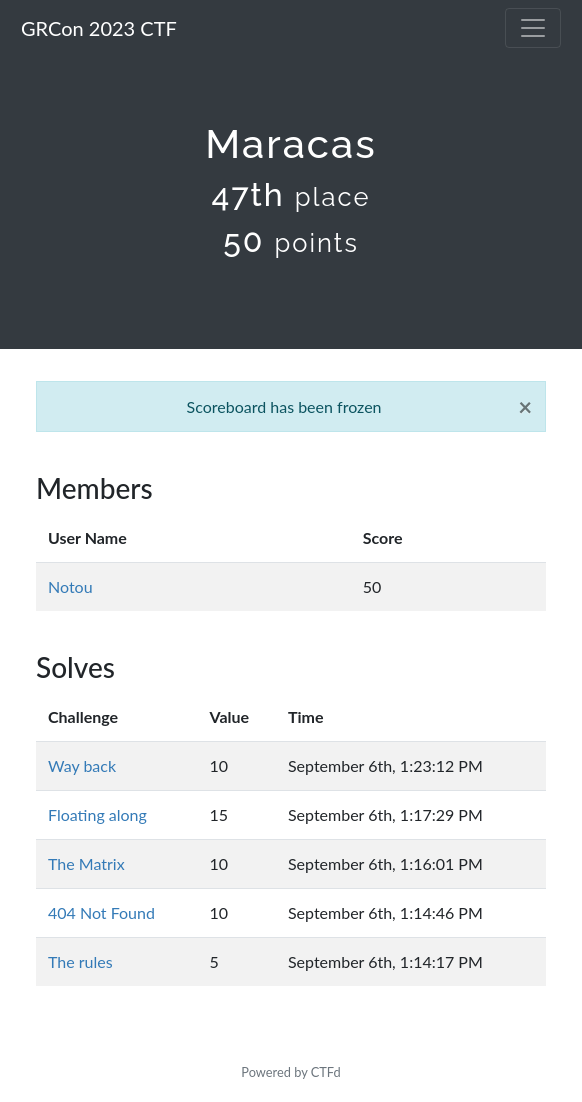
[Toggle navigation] (533, 28)
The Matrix (86, 863)
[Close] (525, 407)
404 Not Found (101, 912)
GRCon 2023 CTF (99, 28)
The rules (80, 961)
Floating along (97, 814)
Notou (70, 586)
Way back (82, 765)
